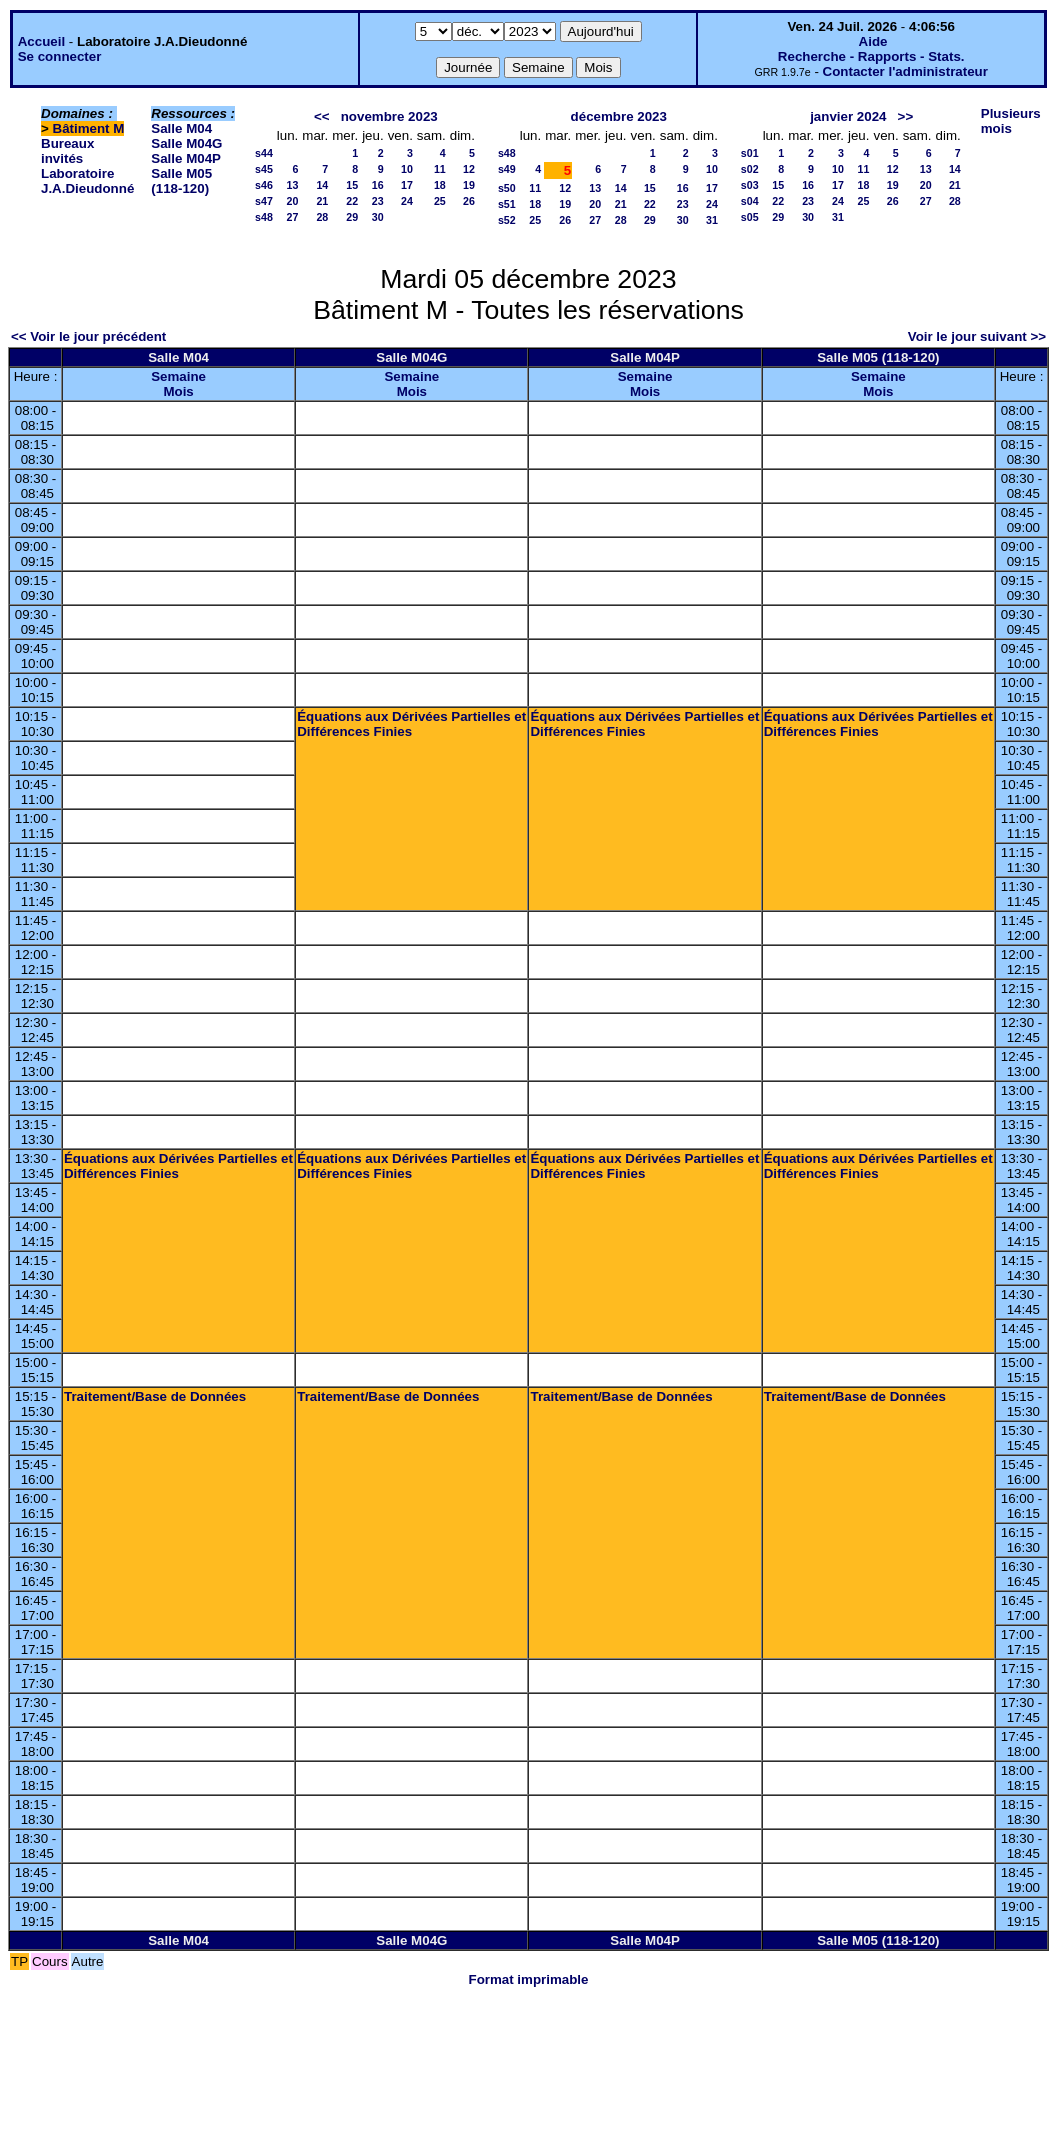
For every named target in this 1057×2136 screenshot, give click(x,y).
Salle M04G (186, 143)
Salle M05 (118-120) (181, 181)
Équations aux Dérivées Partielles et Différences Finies (411, 724)
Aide (873, 41)
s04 (750, 201)
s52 (507, 220)
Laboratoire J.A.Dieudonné (87, 181)
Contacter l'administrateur (905, 71)
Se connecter (60, 56)
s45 (264, 169)
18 (440, 185)
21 (322, 201)
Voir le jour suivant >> (977, 336)
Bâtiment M (89, 128)
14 (322, 185)
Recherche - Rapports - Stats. (871, 56)
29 (352, 217)
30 (378, 217)
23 (378, 201)
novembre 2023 (389, 116)
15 (352, 185)
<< (322, 116)
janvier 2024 (848, 116)
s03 (750, 185)
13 (292, 185)
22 (352, 201)
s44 (264, 153)
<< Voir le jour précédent (88, 336)
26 (469, 201)
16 (378, 185)
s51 (507, 204)
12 (469, 169)
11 (440, 169)
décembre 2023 (619, 116)
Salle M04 (181, 128)
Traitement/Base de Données (155, 1396)
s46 (264, 185)
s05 (750, 217)
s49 (507, 169)
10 (407, 169)
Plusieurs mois (1011, 121)
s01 (750, 153)
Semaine (178, 376)
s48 (264, 217)
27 (292, 217)
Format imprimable (529, 1979)
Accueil (41, 41)
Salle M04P (186, 158)
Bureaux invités (67, 151)
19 (469, 185)
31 (712, 220)
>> (906, 116)
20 (292, 201)
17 (407, 185)
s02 (750, 169)
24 (407, 201)
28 (322, 217)
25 (440, 201)
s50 (507, 188)
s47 (264, 201)
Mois (178, 391)
